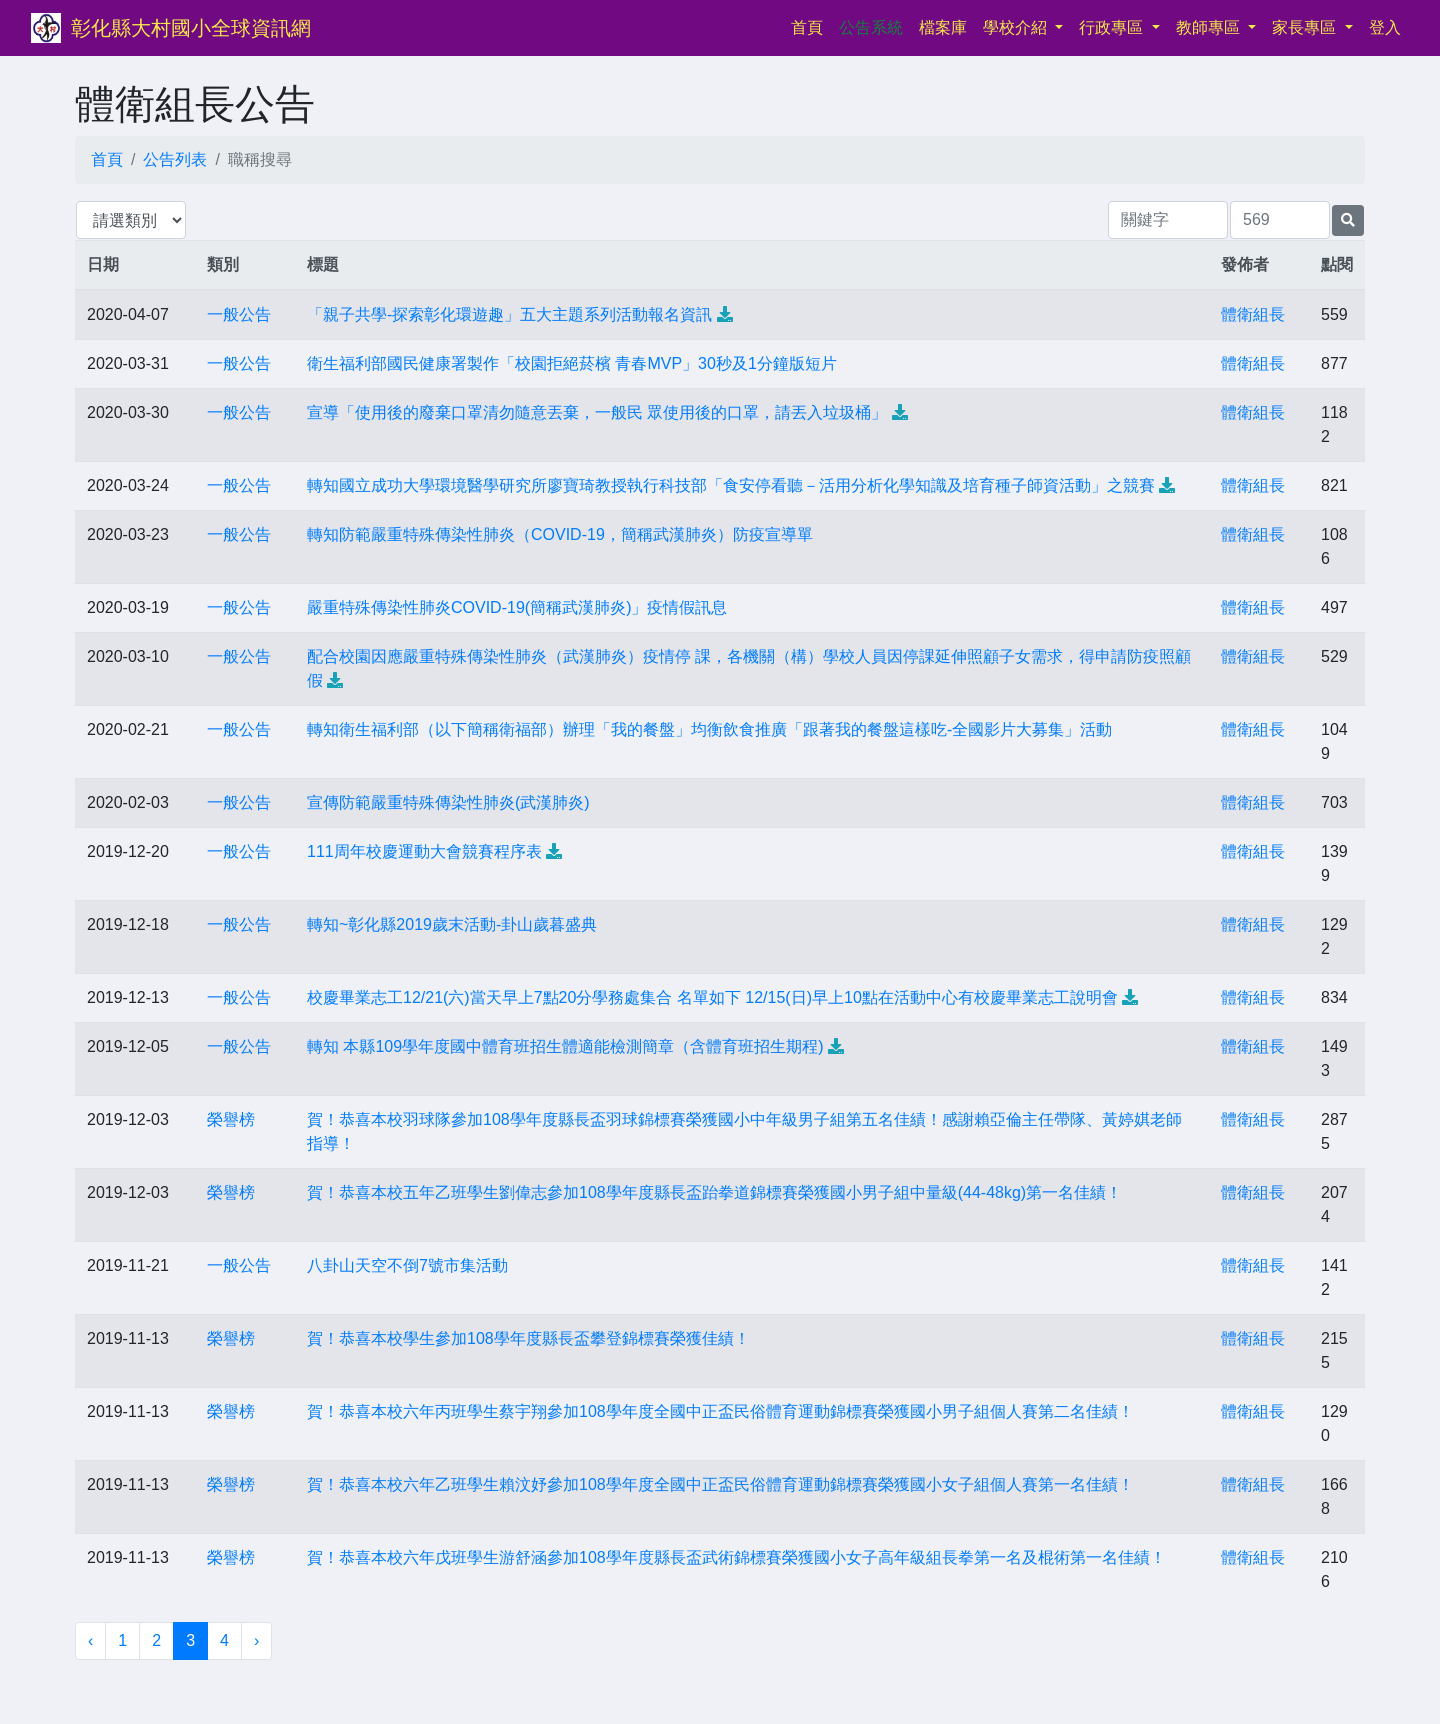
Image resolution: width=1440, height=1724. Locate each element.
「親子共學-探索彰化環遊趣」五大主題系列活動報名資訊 (509, 314)
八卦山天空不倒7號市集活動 (407, 1265)
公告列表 (175, 159)
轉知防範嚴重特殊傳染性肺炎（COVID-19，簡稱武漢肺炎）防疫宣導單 (560, 534)
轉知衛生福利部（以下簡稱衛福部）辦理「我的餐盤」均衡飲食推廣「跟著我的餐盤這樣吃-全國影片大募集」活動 (709, 729)
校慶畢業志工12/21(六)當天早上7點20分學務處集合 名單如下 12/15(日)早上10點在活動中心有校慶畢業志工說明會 (712, 997)
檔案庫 (943, 27)
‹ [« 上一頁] (90, 1640)
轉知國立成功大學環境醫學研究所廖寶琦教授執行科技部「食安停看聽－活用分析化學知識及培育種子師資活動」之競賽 (731, 485)
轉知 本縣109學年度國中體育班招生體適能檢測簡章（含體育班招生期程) (565, 1046)
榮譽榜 (231, 1119)
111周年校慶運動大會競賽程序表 (424, 851)
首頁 (811, 25)
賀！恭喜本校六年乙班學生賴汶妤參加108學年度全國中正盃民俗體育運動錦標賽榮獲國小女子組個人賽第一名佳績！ (720, 1484)
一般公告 (239, 314)
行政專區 (1113, 27)
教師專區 (1210, 27)
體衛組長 (1253, 314)
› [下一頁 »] (256, 1640)
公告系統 (871, 27)
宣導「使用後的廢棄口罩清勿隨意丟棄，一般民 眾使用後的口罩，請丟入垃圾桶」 (597, 412)
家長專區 (1306, 27)
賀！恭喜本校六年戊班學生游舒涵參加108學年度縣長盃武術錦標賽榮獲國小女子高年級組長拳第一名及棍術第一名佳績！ (736, 1557)
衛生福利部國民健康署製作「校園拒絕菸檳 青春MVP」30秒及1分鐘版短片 (572, 363)
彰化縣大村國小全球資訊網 (191, 28)
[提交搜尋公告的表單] (1348, 220)
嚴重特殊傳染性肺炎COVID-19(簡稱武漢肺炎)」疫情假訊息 (517, 607)
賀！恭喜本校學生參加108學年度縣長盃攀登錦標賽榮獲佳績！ (528, 1338)
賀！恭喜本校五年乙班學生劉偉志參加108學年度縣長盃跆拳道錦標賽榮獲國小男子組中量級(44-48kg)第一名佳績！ (714, 1192)
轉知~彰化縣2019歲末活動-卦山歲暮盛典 (452, 924)
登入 (1385, 27)
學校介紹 (1017, 27)
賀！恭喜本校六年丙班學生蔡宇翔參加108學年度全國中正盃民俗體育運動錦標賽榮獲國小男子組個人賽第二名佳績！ (720, 1411)
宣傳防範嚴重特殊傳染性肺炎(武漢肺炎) (448, 802)
